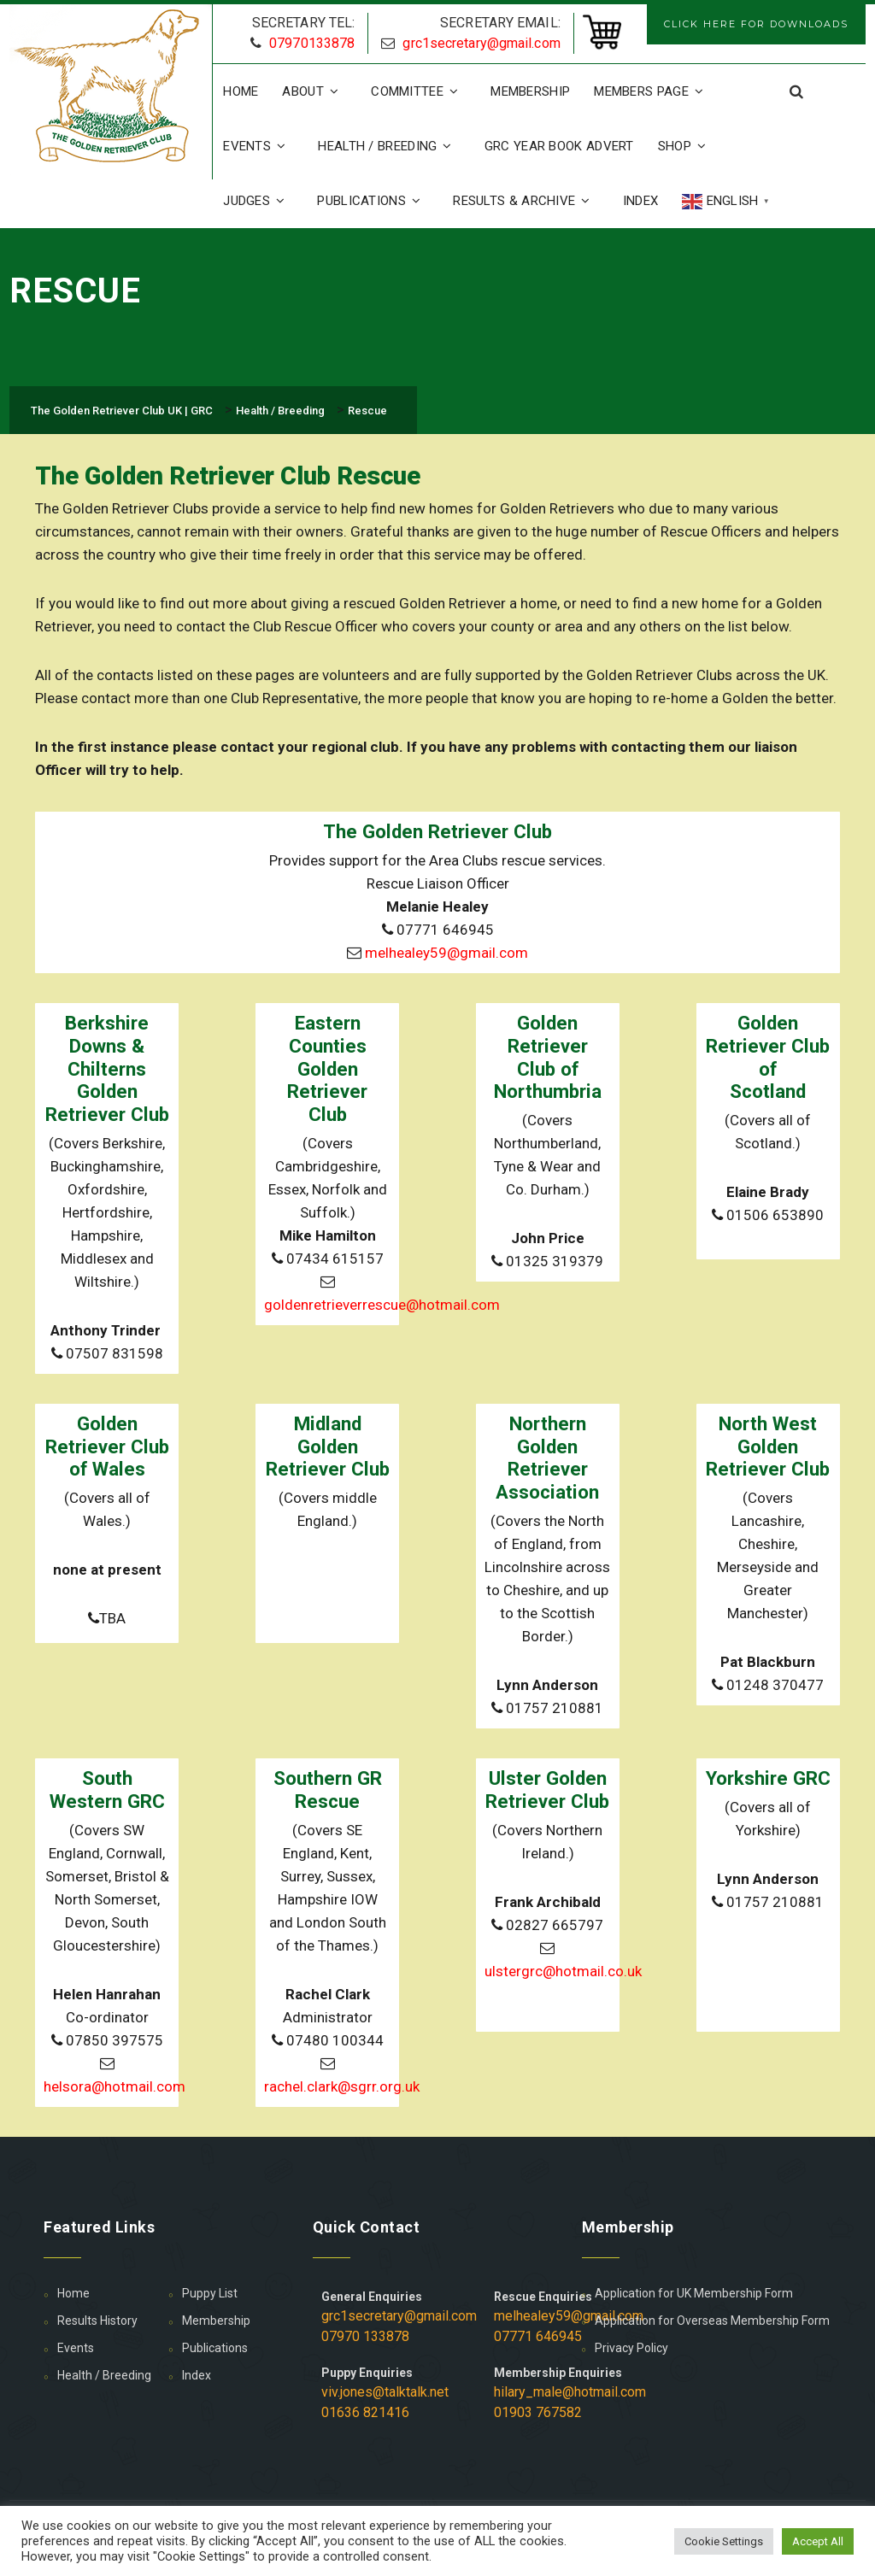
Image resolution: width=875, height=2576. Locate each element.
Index (641, 200)
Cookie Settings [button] (723, 2541)
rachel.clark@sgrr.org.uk (342, 2086)
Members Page (653, 91)
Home (240, 91)
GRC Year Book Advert (559, 146)
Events (258, 146)
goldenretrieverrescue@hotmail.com (382, 1304)
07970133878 (312, 43)
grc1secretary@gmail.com (481, 43)
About (314, 91)
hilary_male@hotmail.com (570, 2392)
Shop (686, 146)
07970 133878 (365, 2336)
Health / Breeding (389, 146)
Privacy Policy (631, 2348)
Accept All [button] (817, 2541)
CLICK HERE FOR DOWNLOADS (756, 24)
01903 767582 (538, 2412)
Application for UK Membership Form (694, 2293)
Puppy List (210, 2293)
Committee (419, 91)
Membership (530, 91)
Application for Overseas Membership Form (712, 2320)
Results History (97, 2320)
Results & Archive (525, 200)
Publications (373, 200)
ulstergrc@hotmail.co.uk (563, 1971)
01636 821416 (365, 2412)
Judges (258, 200)
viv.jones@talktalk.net (385, 2392)
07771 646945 (538, 2336)
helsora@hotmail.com (114, 2086)
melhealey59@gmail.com (446, 952)
